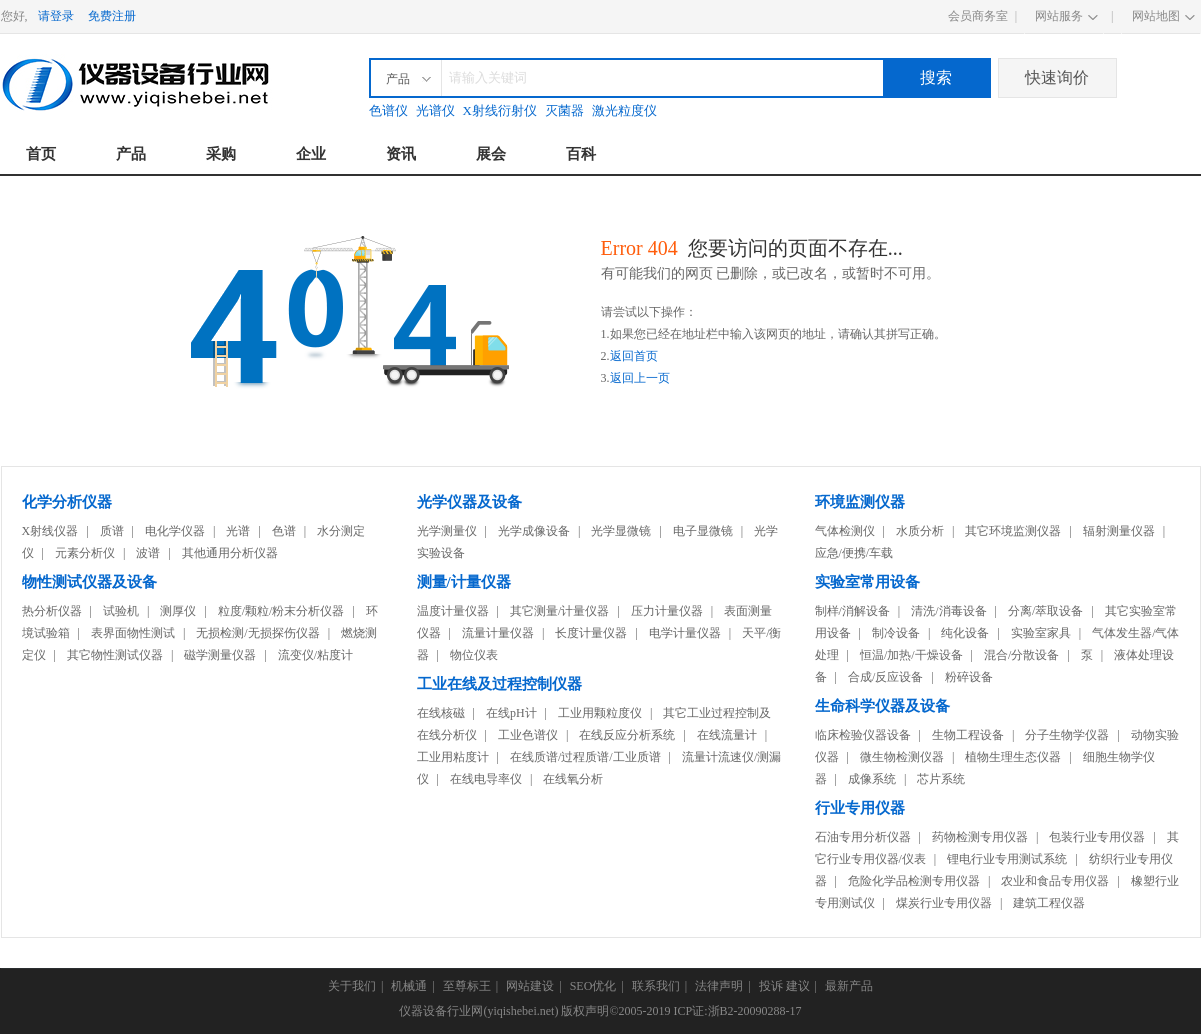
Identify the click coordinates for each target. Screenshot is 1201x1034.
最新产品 (849, 986)
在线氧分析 (573, 779)
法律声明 (719, 986)
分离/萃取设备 (1045, 611)
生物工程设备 (968, 735)
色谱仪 (388, 110)
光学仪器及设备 (469, 502)
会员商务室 (978, 16)
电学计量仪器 (685, 633)
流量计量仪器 (498, 633)
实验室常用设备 (867, 582)
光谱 (238, 531)
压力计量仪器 (667, 611)
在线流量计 (727, 735)
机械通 (409, 986)
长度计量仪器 (591, 633)
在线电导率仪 (486, 779)
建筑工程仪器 (1049, 903)
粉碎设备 (969, 677)
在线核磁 (441, 713)
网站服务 (1059, 16)
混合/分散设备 (1021, 655)
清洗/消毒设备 (948, 611)
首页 (41, 154)
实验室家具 (1041, 633)
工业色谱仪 (528, 735)
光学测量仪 (447, 531)
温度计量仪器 (453, 611)
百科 (581, 154)
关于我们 (352, 986)
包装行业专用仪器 (1097, 837)
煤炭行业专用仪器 (944, 903)
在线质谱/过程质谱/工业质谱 (585, 757)
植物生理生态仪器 (1013, 757)
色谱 (284, 531)
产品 (131, 154)
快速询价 (1057, 77)
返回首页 (634, 356)
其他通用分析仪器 (230, 553)
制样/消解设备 (852, 611)
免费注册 (112, 16)
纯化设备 (965, 633)
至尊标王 (467, 986)
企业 (311, 154)
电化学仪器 (175, 531)
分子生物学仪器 (1067, 735)
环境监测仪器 (860, 502)
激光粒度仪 (624, 110)
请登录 (56, 16)
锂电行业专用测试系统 (1007, 859)
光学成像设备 (534, 531)
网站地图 (1156, 16)
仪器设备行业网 (441, 1011)
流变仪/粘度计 (315, 655)
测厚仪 (178, 611)
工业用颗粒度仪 (600, 713)
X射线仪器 (50, 531)
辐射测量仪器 (1119, 531)
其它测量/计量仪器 (559, 611)
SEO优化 (593, 986)
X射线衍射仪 (500, 110)
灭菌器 (564, 110)
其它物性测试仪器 (115, 655)
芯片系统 (941, 779)
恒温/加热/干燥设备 (911, 655)
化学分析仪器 (67, 502)
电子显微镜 (703, 531)
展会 (491, 154)
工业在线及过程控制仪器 (499, 684)
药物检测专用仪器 (980, 837)
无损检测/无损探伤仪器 (257, 633)
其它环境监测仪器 (1013, 531)
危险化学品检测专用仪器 (914, 881)
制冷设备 (896, 633)
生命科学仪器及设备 (882, 706)
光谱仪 (435, 110)
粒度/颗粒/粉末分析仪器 (281, 611)
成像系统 (872, 779)
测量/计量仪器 (464, 582)
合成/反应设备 (885, 677)
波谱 (148, 553)
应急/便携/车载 (854, 553)
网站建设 (530, 986)
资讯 (401, 154)
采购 (221, 154)
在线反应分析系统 (627, 735)
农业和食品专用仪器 (1055, 881)
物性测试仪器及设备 (89, 582)
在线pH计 (511, 713)
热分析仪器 (52, 611)
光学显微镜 (621, 531)
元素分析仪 (85, 553)
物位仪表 (474, 655)
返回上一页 (640, 378)
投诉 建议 (784, 986)
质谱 (112, 531)
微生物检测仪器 (902, 757)
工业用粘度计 (453, 757)
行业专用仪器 (860, 808)
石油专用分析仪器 (863, 837)
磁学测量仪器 (220, 655)
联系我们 (656, 986)
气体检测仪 (845, 531)
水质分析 (920, 531)
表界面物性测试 (133, 633)
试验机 (121, 611)
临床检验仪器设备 (863, 735)
